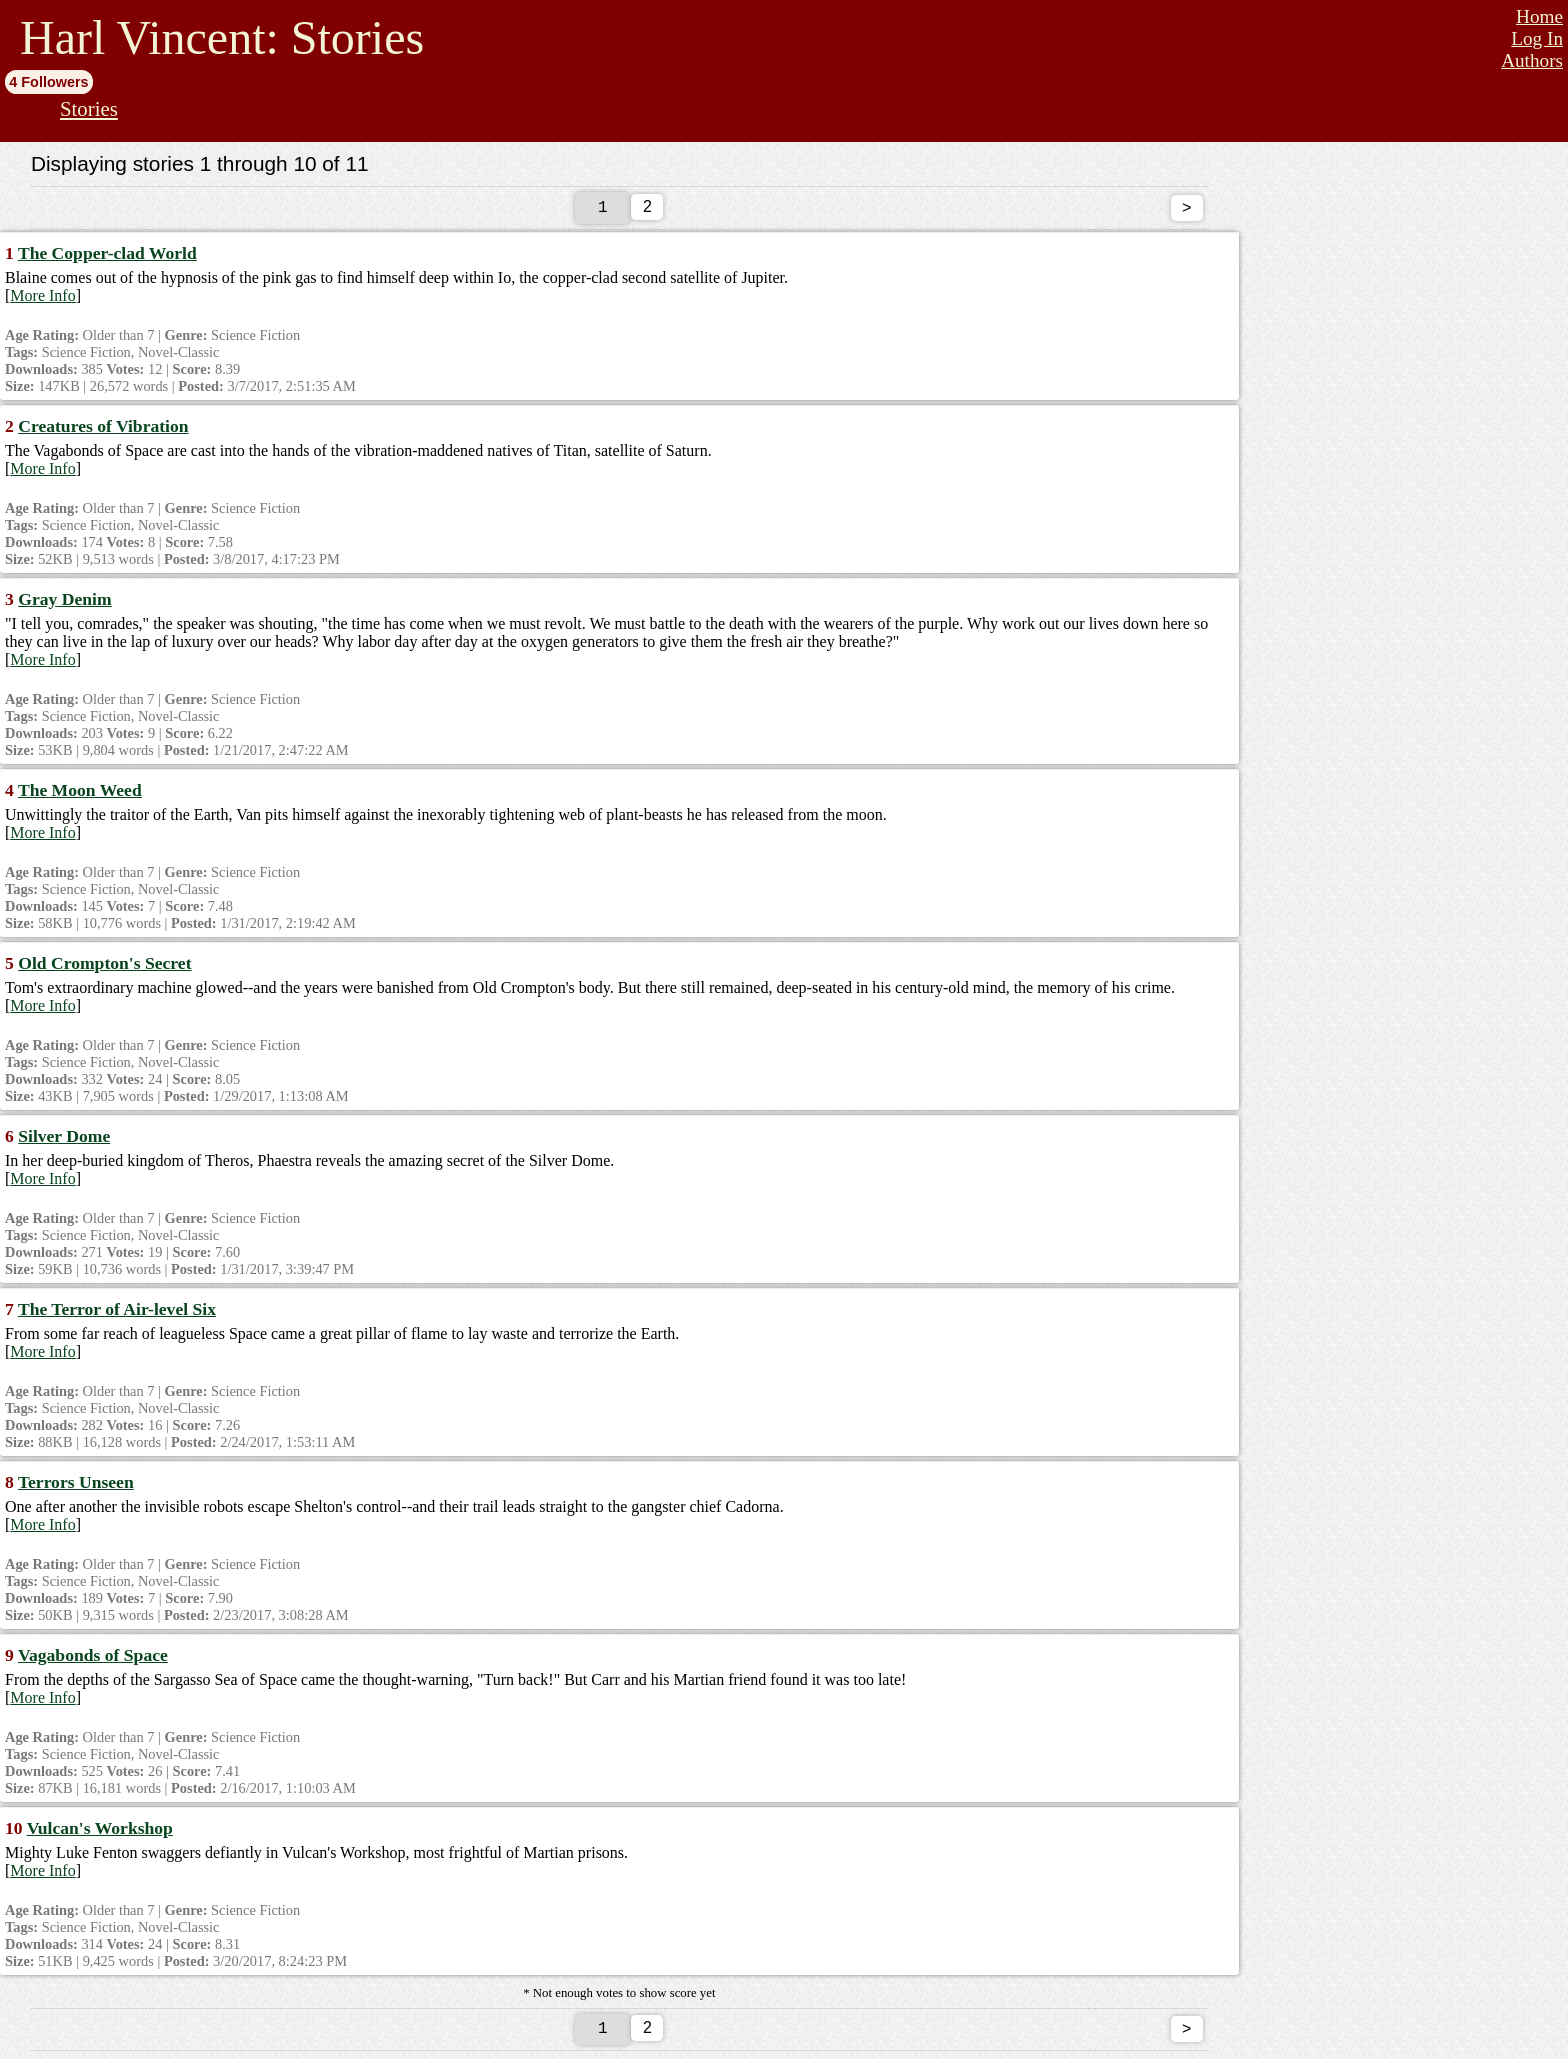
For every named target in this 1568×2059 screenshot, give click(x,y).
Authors (1532, 60)
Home (1539, 16)
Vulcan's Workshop (100, 1832)
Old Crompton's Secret (104, 967)
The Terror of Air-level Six (117, 1313)
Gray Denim (64, 603)
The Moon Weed (80, 794)
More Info (42, 299)
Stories (89, 108)
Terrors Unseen (76, 1486)
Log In (1537, 38)
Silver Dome (64, 1140)
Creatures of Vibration (103, 430)
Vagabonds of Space (93, 1659)
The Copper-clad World (107, 257)
